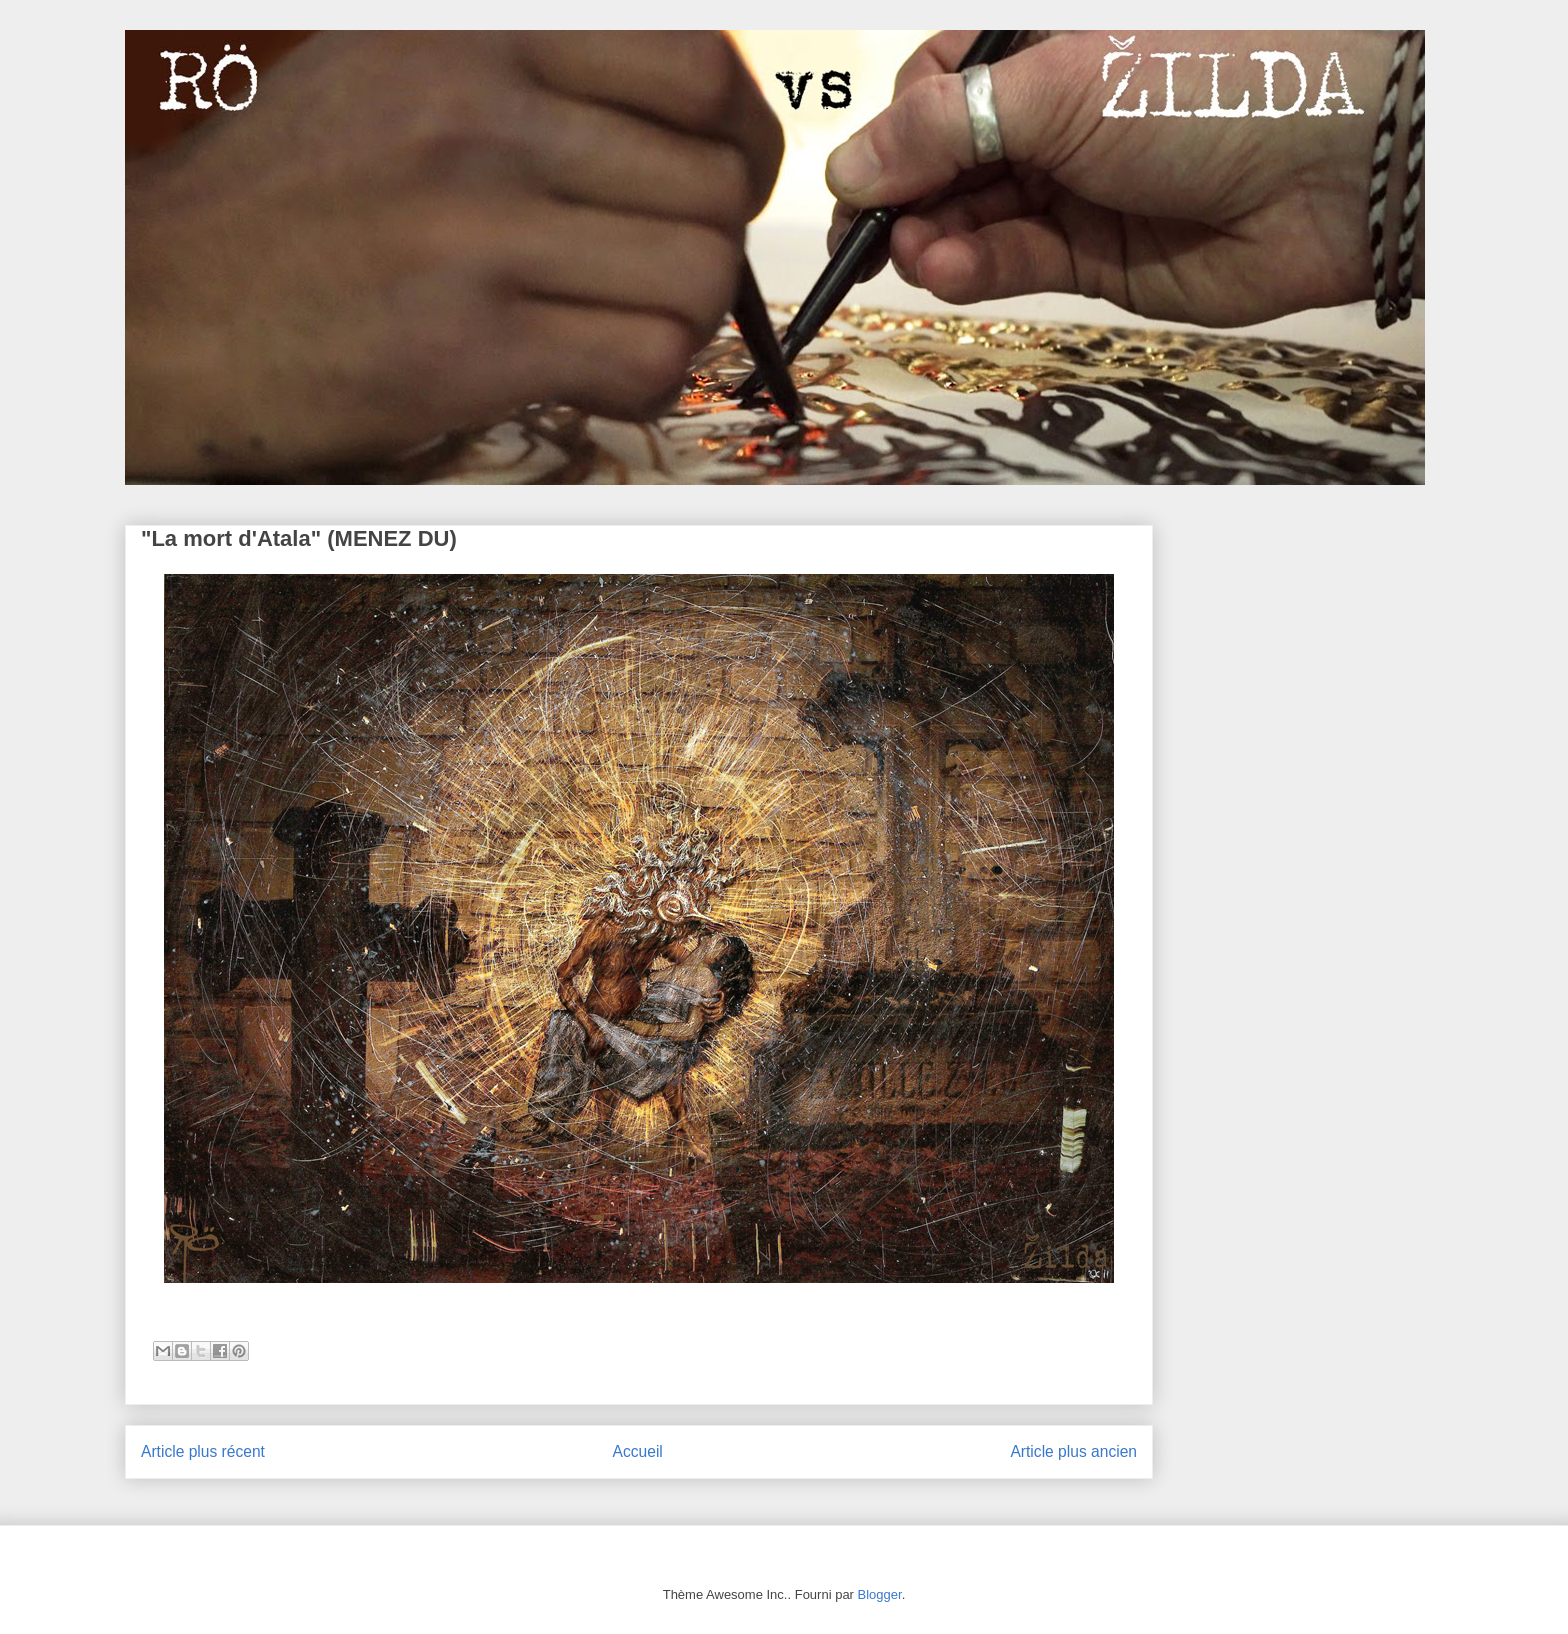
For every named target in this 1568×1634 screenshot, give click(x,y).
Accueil (638, 1451)
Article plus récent (203, 1451)
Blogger (880, 1594)
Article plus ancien (1073, 1451)
